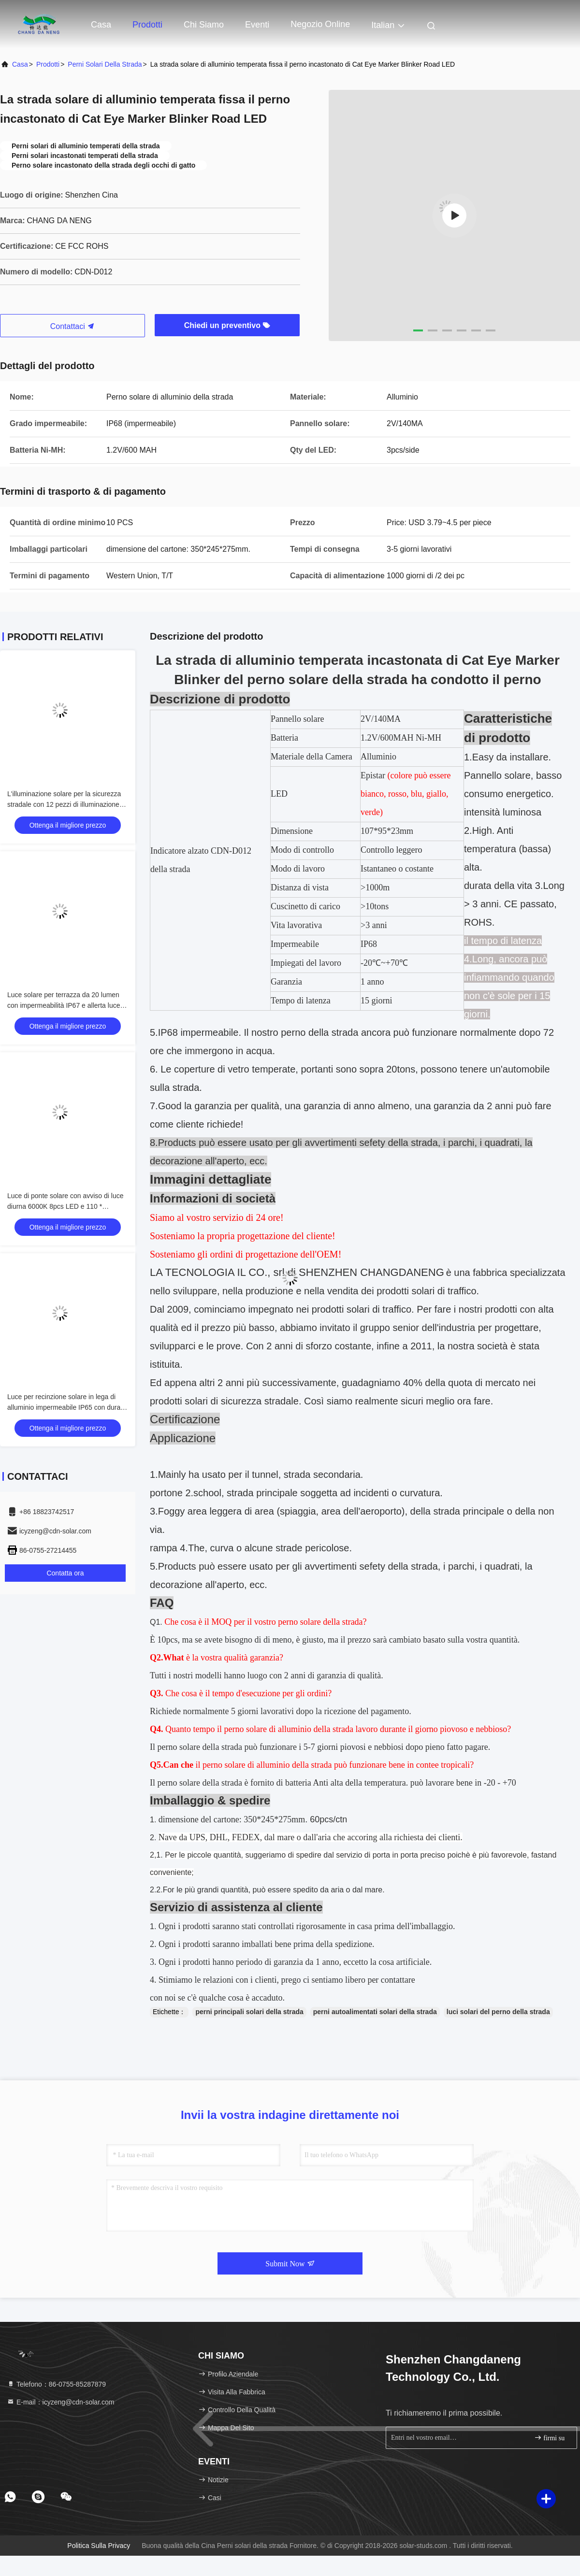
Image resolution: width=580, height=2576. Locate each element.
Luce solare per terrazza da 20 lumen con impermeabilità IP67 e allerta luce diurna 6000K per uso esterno (63, 1005)
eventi (257, 24)
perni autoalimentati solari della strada (375, 2012)
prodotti (47, 64)
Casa (101, 24)
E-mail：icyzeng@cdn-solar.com (60, 2402)
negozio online (320, 24)
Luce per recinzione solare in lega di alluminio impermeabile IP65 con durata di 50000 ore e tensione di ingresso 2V (66, 1407)
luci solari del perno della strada (498, 2012)
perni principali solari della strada (249, 2012)
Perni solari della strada (105, 64)
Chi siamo (204, 24)
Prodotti (147, 24)
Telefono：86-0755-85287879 (56, 2384)
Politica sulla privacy (98, 2545)
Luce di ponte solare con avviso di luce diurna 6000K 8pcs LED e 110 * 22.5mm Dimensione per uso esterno (65, 1206)
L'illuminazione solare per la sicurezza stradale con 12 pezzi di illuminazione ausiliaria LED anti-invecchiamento (64, 804)
